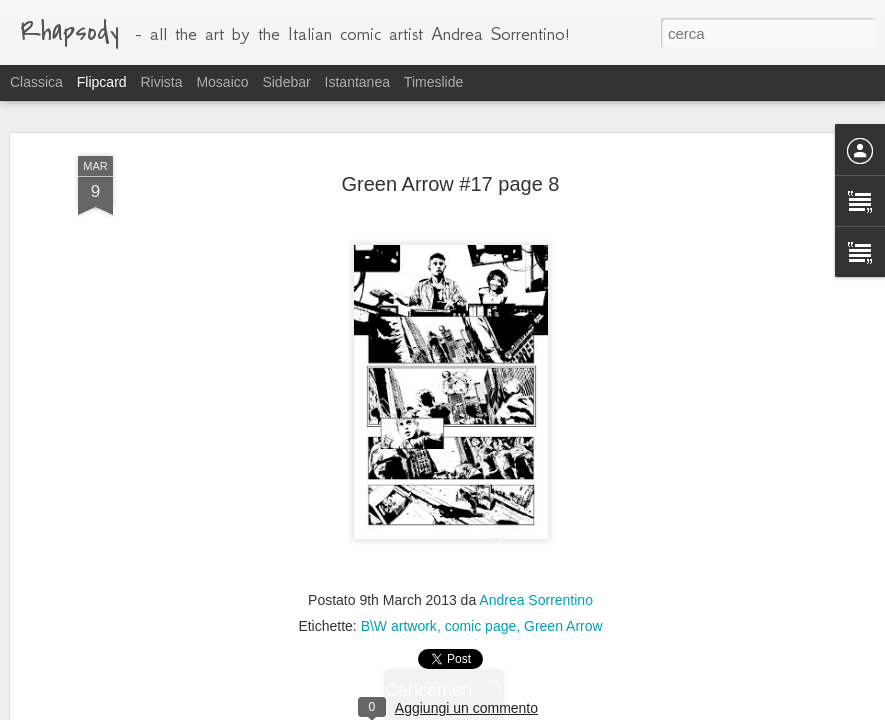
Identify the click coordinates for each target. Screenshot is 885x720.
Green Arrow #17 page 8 (451, 184)
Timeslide (433, 82)
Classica (36, 82)
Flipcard (102, 82)
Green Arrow (563, 626)
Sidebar (286, 82)
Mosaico (222, 82)
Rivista (161, 82)
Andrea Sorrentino (536, 600)
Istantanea (357, 82)
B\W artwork (399, 626)
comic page (481, 626)
